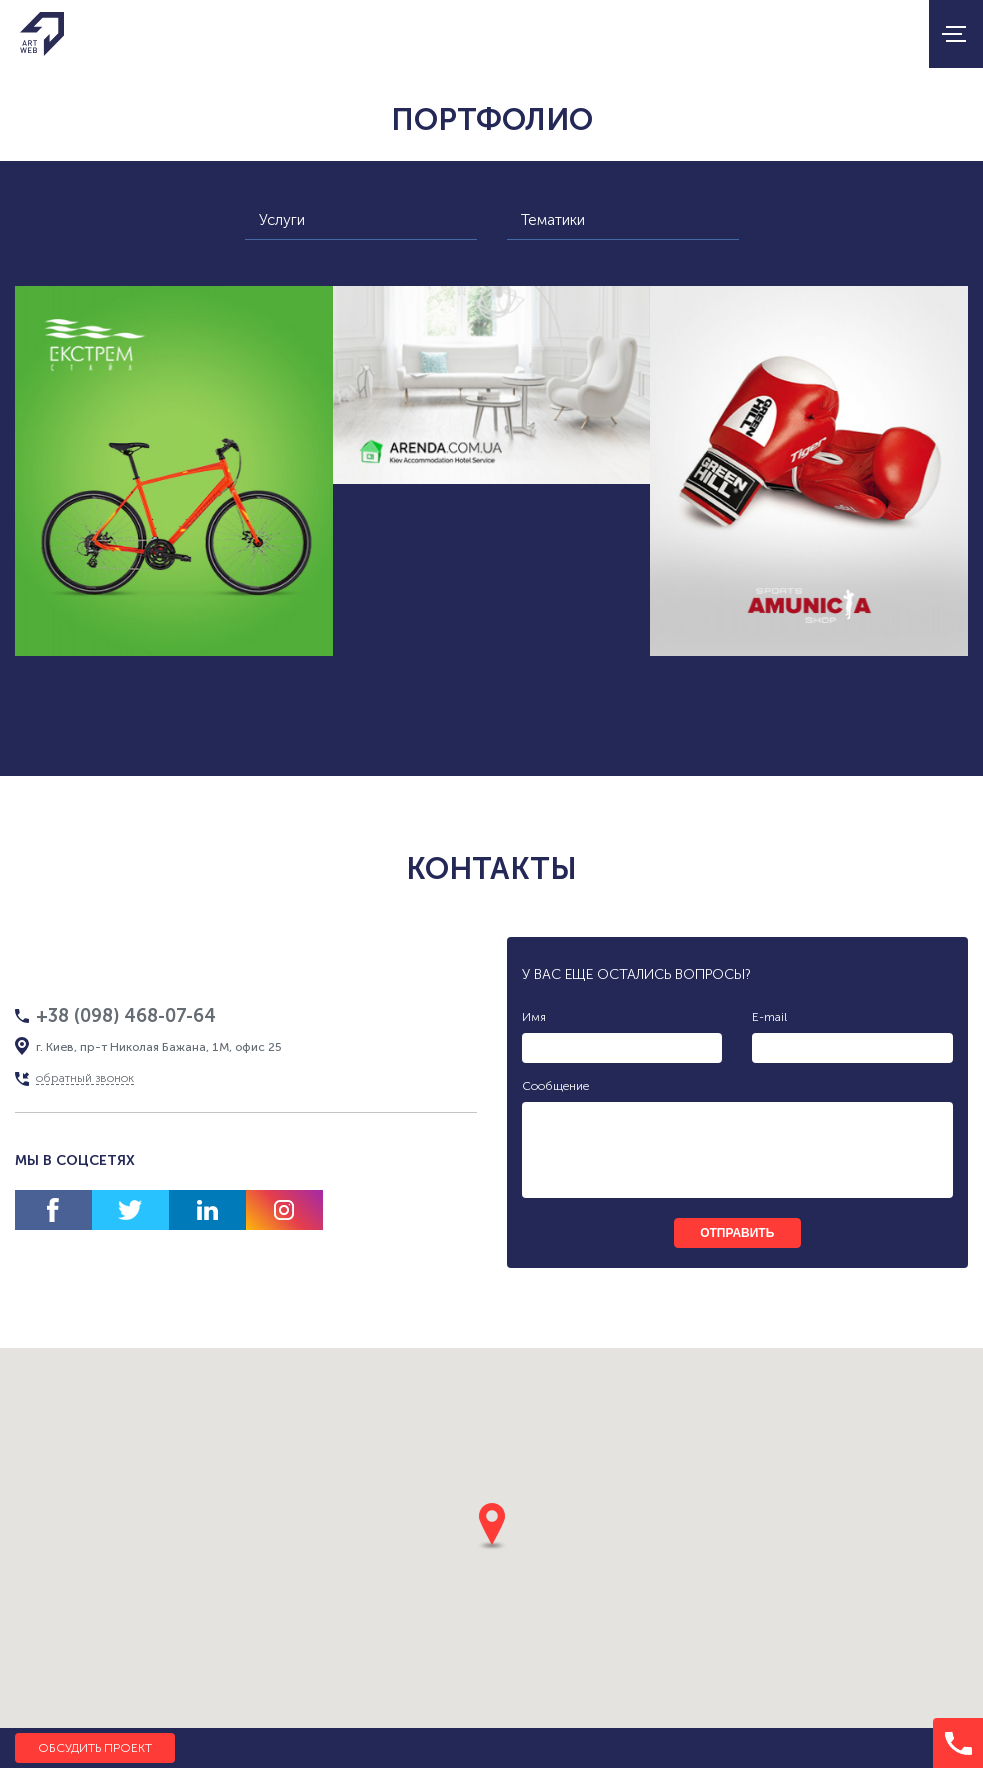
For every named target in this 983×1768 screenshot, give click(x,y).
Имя (534, 1017)
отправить (737, 1233)
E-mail (769, 1017)
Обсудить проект (95, 1748)
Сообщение (555, 1086)
